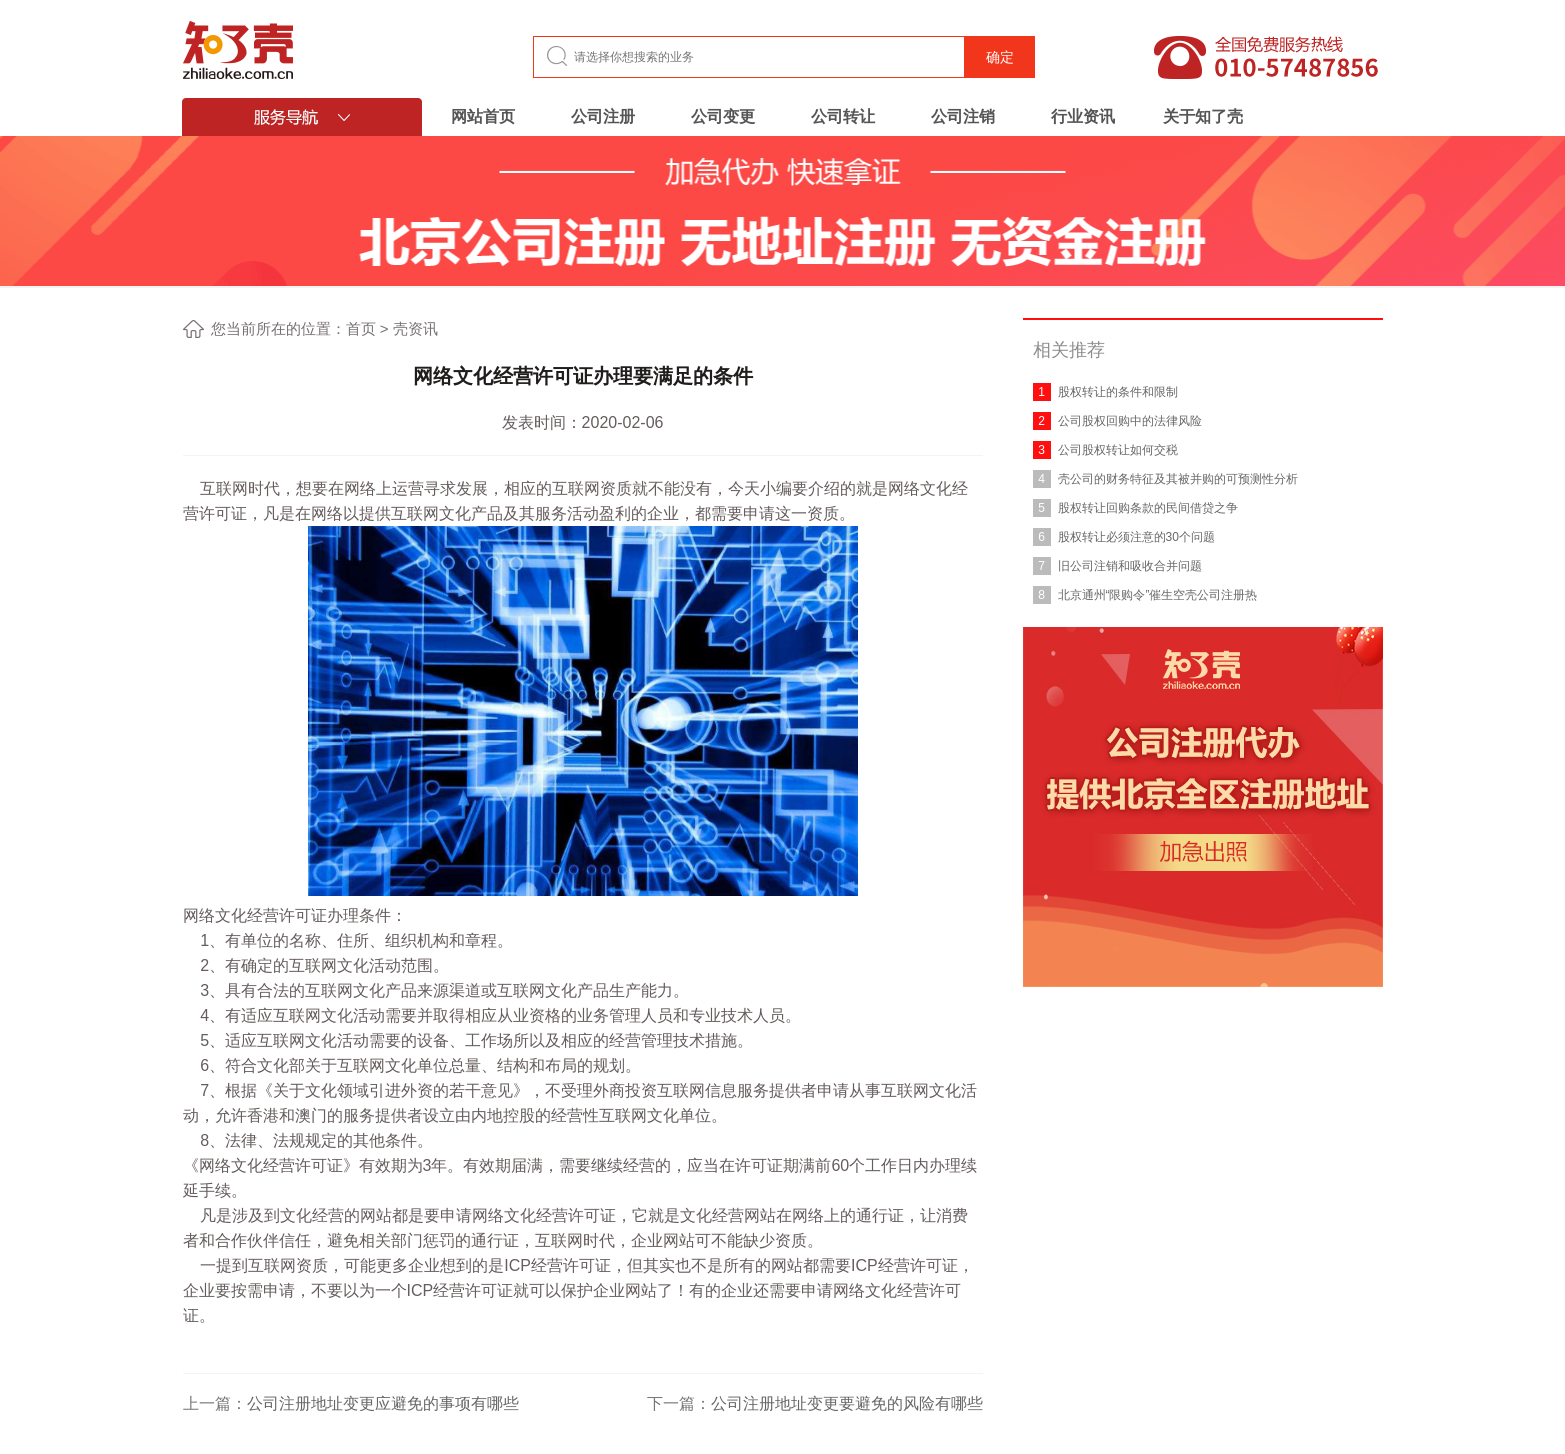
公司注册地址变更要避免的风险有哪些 (847, 1403)
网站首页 (483, 116)
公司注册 (603, 116)
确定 (1000, 57)
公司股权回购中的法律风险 (1130, 421)
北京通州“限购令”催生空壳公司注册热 (1158, 595)
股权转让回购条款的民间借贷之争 (1148, 508)
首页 (361, 328)
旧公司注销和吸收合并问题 (1130, 566)
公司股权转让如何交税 (1118, 450)
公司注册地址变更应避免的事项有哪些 (383, 1403)
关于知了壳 (1203, 116)
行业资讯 (1083, 116)
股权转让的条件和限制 (1118, 392)
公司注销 (963, 116)
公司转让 (843, 116)
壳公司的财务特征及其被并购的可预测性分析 (1178, 479)
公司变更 (723, 116)
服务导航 (302, 117)
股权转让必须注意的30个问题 (1136, 537)
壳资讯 (415, 328)
